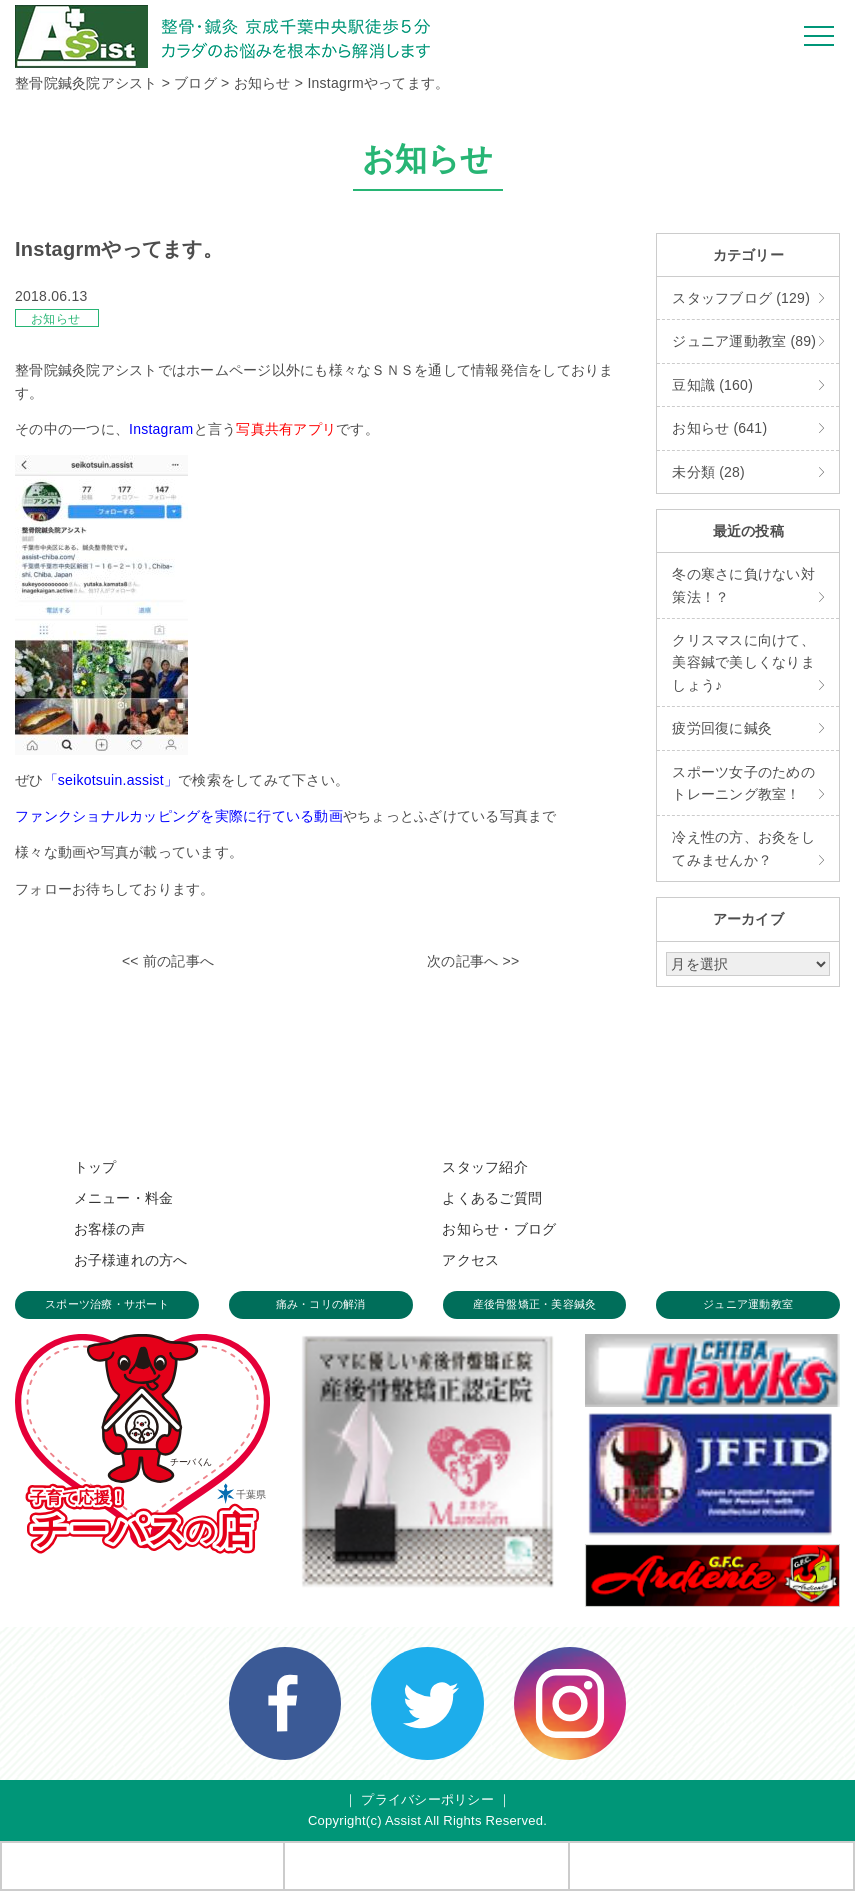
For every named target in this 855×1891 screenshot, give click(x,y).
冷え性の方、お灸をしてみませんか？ (743, 848)
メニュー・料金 (124, 1198)
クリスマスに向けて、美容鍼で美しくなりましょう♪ (743, 662)
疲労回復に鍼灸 (722, 728)
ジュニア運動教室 (748, 1304)
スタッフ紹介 (485, 1167)
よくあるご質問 (492, 1198)
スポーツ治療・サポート (107, 1304)
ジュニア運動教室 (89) (744, 341)
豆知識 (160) (712, 385)
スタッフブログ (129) (741, 298)
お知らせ (55, 319)
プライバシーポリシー (427, 1799)
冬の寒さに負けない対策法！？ (743, 585)
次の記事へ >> (473, 961)
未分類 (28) (708, 472)
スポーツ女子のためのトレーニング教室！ (743, 783)
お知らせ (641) (719, 428)
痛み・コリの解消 (321, 1304)
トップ (95, 1167)
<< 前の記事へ (168, 961)
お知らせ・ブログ (499, 1229)
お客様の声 (109, 1229)
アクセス (470, 1260)
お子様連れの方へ (131, 1260)
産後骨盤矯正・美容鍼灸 (535, 1304)
